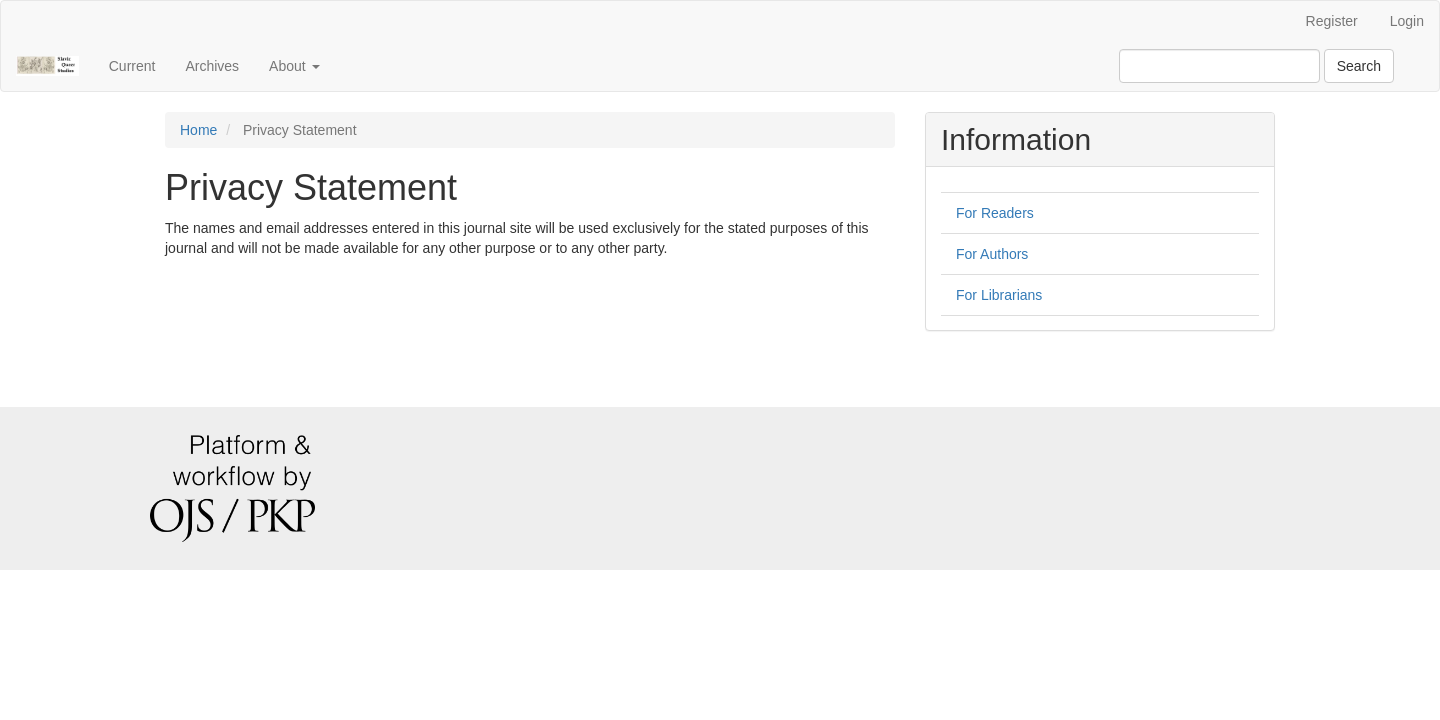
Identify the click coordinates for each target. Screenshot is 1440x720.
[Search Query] (1219, 66)
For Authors (992, 254)
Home (198, 130)
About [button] (294, 66)
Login (1407, 21)
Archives (212, 66)
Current (132, 66)
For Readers (995, 213)
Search (1359, 66)
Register (1332, 21)
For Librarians (999, 295)
